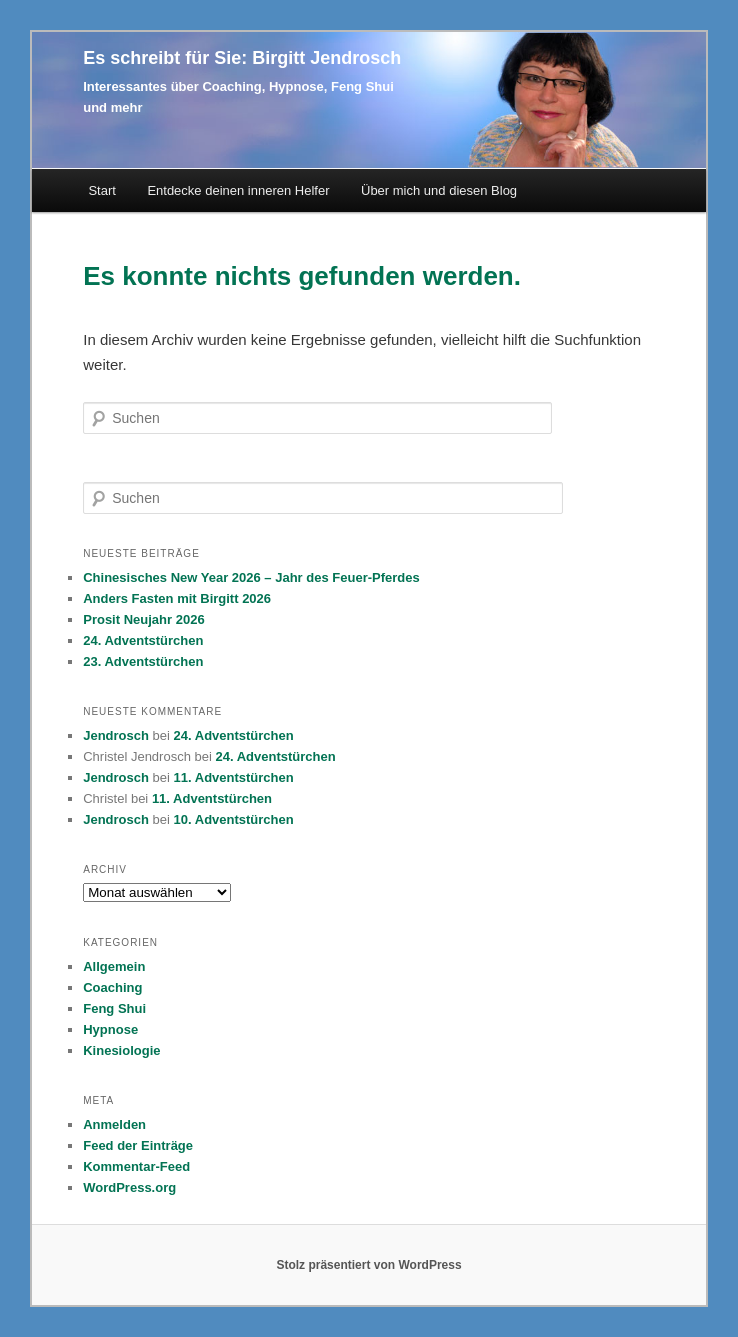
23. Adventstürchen (143, 661)
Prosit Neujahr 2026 (143, 619)
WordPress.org (129, 1187)
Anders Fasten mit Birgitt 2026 (177, 598)
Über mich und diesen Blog (439, 190)
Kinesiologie (121, 1050)
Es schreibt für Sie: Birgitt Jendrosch (242, 58)
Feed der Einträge (138, 1145)
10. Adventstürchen (234, 819)
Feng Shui (114, 1008)
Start (101, 190)
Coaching (112, 987)
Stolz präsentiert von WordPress (368, 1265)
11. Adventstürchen (234, 777)
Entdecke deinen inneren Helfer (238, 190)
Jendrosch (116, 735)
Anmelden (114, 1124)
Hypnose (110, 1029)
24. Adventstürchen (143, 640)
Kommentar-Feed (136, 1166)
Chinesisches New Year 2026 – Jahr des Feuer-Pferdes (251, 577)
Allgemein (114, 966)
